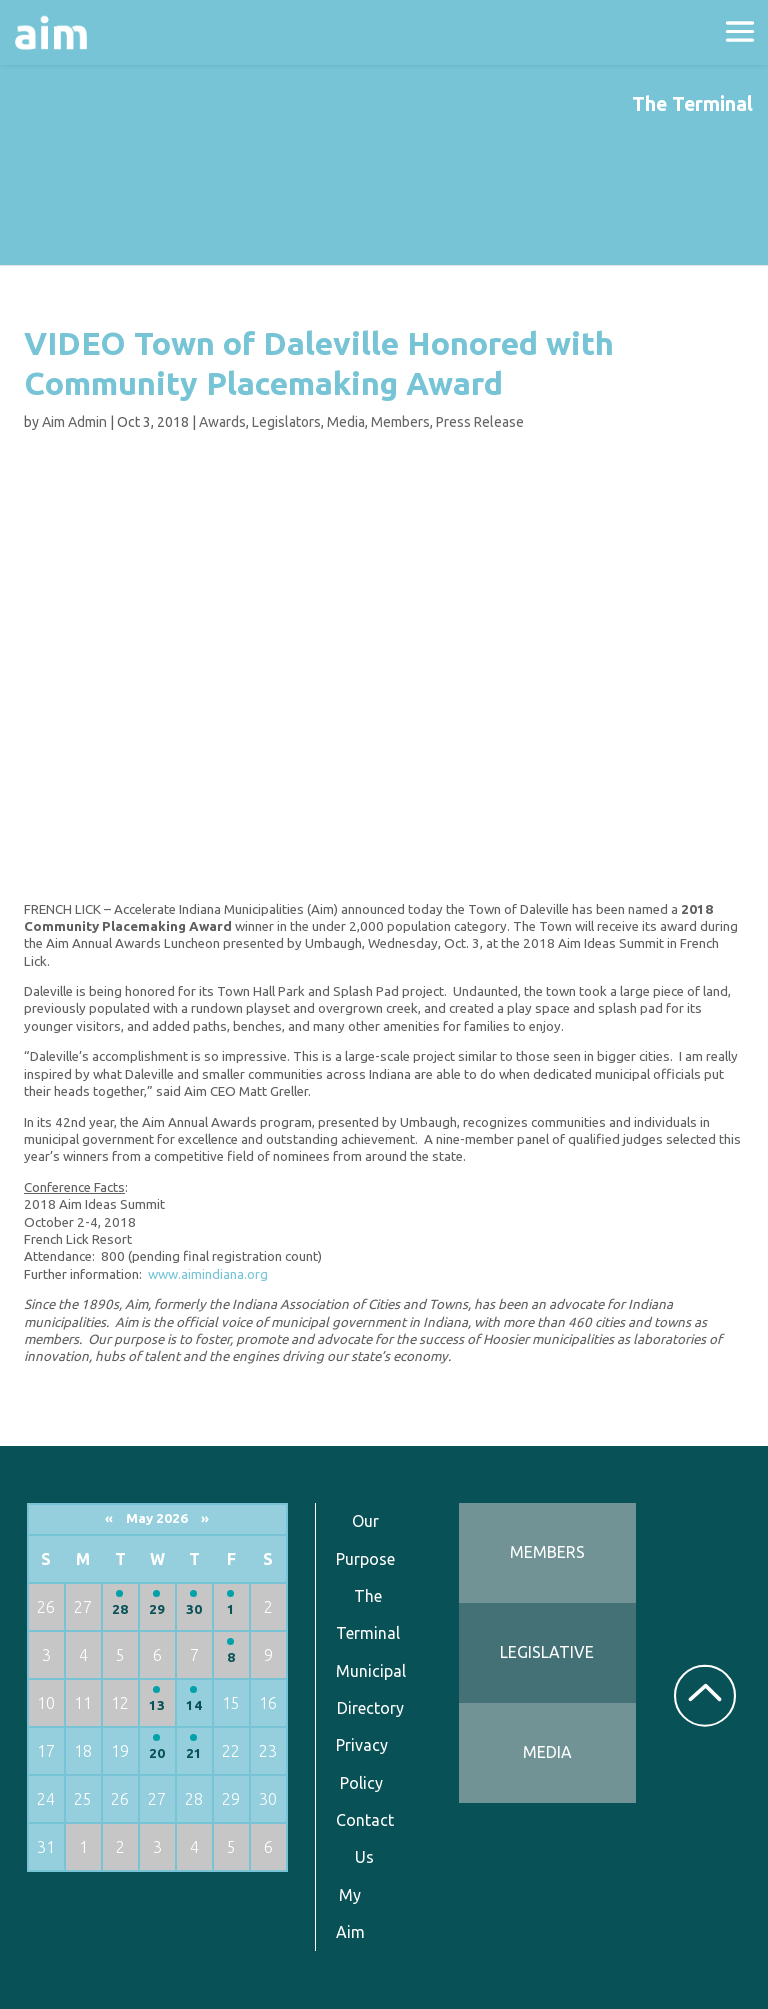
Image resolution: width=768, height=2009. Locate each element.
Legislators (286, 422)
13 (157, 1705)
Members (400, 422)
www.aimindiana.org (208, 1274)
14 (194, 1705)
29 (157, 1609)
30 (194, 1609)
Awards (222, 422)
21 (194, 1753)
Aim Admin (74, 422)
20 (157, 1753)
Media (346, 422)
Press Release (480, 422)
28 (120, 1609)
